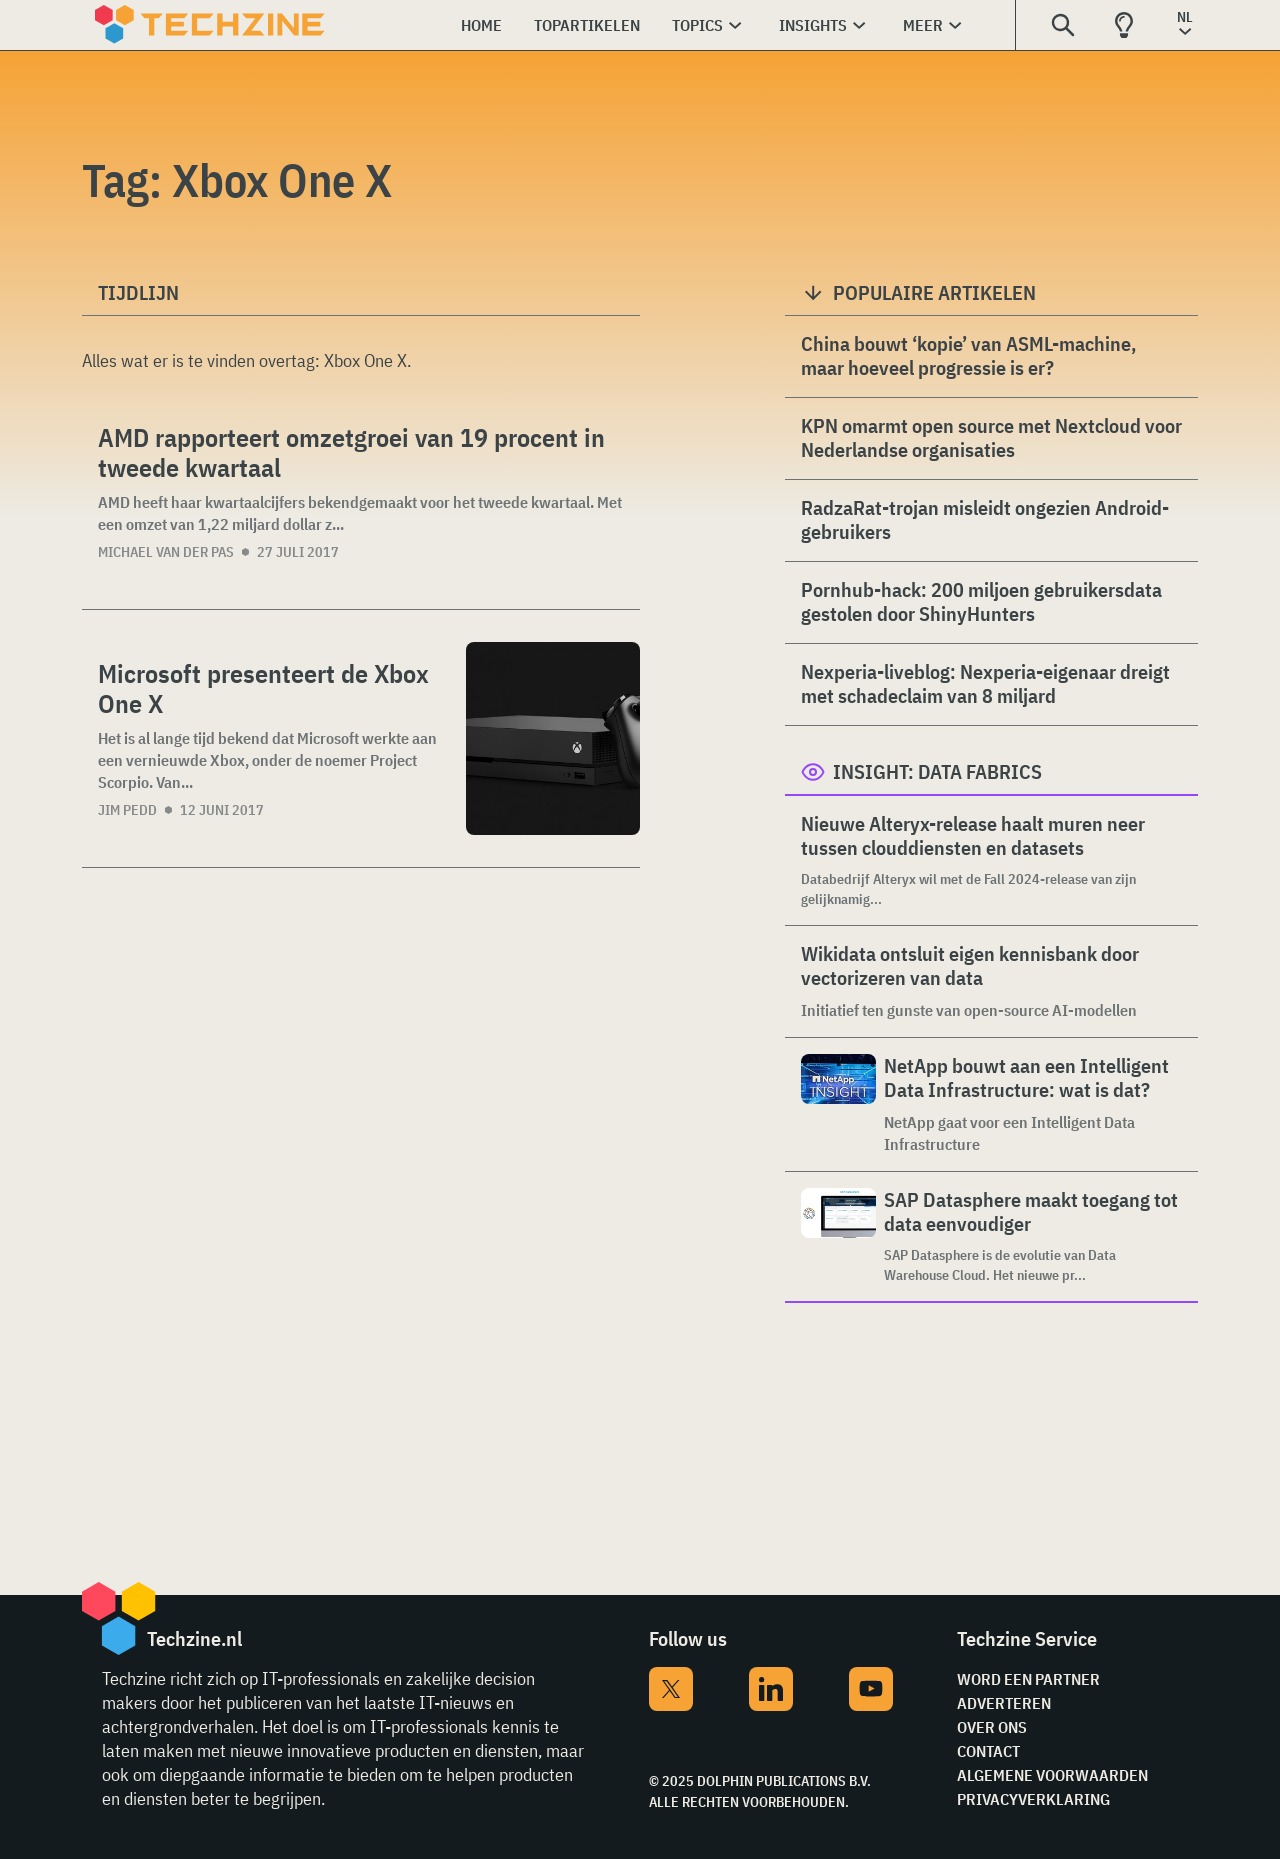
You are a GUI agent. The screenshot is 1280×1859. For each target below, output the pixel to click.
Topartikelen (587, 25)
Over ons (992, 1727)
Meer (923, 25)
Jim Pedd (127, 810)
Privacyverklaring (1033, 1799)
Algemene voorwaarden (1052, 1775)
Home (481, 25)
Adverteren (1004, 1703)
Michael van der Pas (166, 552)
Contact (988, 1751)
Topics (697, 25)
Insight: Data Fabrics (937, 771)
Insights (813, 25)
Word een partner (1028, 1679)
